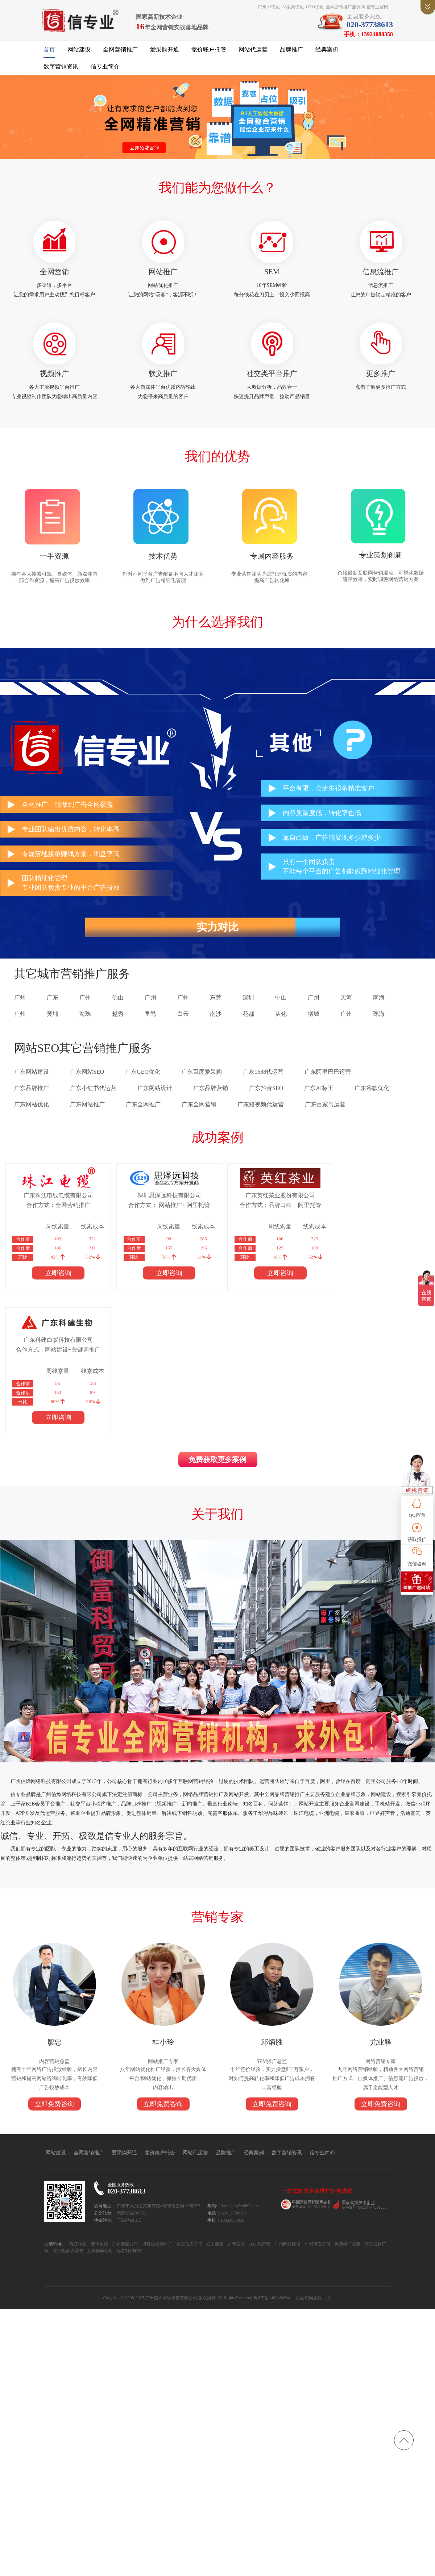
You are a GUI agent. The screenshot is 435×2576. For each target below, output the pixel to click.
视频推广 (54, 376)
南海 (379, 1001)
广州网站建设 (286, 2129)
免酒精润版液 (346, 2129)
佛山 (118, 1001)
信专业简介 (105, 68)
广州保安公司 (316, 2129)
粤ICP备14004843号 (272, 2183)
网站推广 (163, 273)
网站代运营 (253, 51)
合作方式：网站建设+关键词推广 (361, 1209)
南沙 (215, 1018)
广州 (20, 1001)
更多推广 (380, 376)
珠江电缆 (77, 2129)
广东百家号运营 (325, 1108)
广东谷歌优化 (372, 1092)
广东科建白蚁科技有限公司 (362, 1199)
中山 (281, 1001)
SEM (271, 273)
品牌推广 (291, 51)
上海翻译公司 (91, 2136)
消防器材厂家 (376, 2129)
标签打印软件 (121, 2136)
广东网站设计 (154, 1092)
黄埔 (52, 1018)
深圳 (248, 1001)
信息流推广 (380, 273)
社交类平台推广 (271, 376)
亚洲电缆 (98, 2129)
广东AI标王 (319, 1092)
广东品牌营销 (210, 1092)
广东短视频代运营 (260, 1108)
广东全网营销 (199, 1108)
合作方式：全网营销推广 (54, 1209)
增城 (313, 1018)
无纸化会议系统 (60, 2136)
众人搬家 (213, 2129)
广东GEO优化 (142, 1076)
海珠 (85, 1018)
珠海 (379, 1018)
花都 (248, 1018)
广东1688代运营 (263, 1076)
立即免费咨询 (54, 1967)
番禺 (150, 1018)
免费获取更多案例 (217, 1320)
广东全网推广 (143, 1108)
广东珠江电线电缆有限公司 (54, 1199)
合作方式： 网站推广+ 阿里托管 (156, 1209)
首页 (49, 51)
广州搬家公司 (123, 2129)
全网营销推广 (120, 51)
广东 (52, 1001)
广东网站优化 (31, 1108)
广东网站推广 (87, 1108)
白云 (183, 1018)
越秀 (118, 1018)
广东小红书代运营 (93, 1092)
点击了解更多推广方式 (380, 389)
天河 (346, 1001)
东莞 (215, 1001)
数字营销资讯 (61, 68)
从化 (281, 1018)
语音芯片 (235, 2129)
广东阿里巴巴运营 (327, 1076)
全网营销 (54, 273)
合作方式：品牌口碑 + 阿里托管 (259, 1209)
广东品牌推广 (31, 1092)
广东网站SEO (87, 1076)
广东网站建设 (31, 1076)
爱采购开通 (164, 51)
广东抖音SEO (266, 1092)
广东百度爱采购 (201, 1076)
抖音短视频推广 (156, 2129)
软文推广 (163, 376)
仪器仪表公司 (188, 2129)
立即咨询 (54, 1277)
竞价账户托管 (208, 51)
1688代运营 (258, 2129)
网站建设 (79, 51)
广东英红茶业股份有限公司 (259, 1199)
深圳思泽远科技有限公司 (156, 1199)
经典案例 (327, 51)
